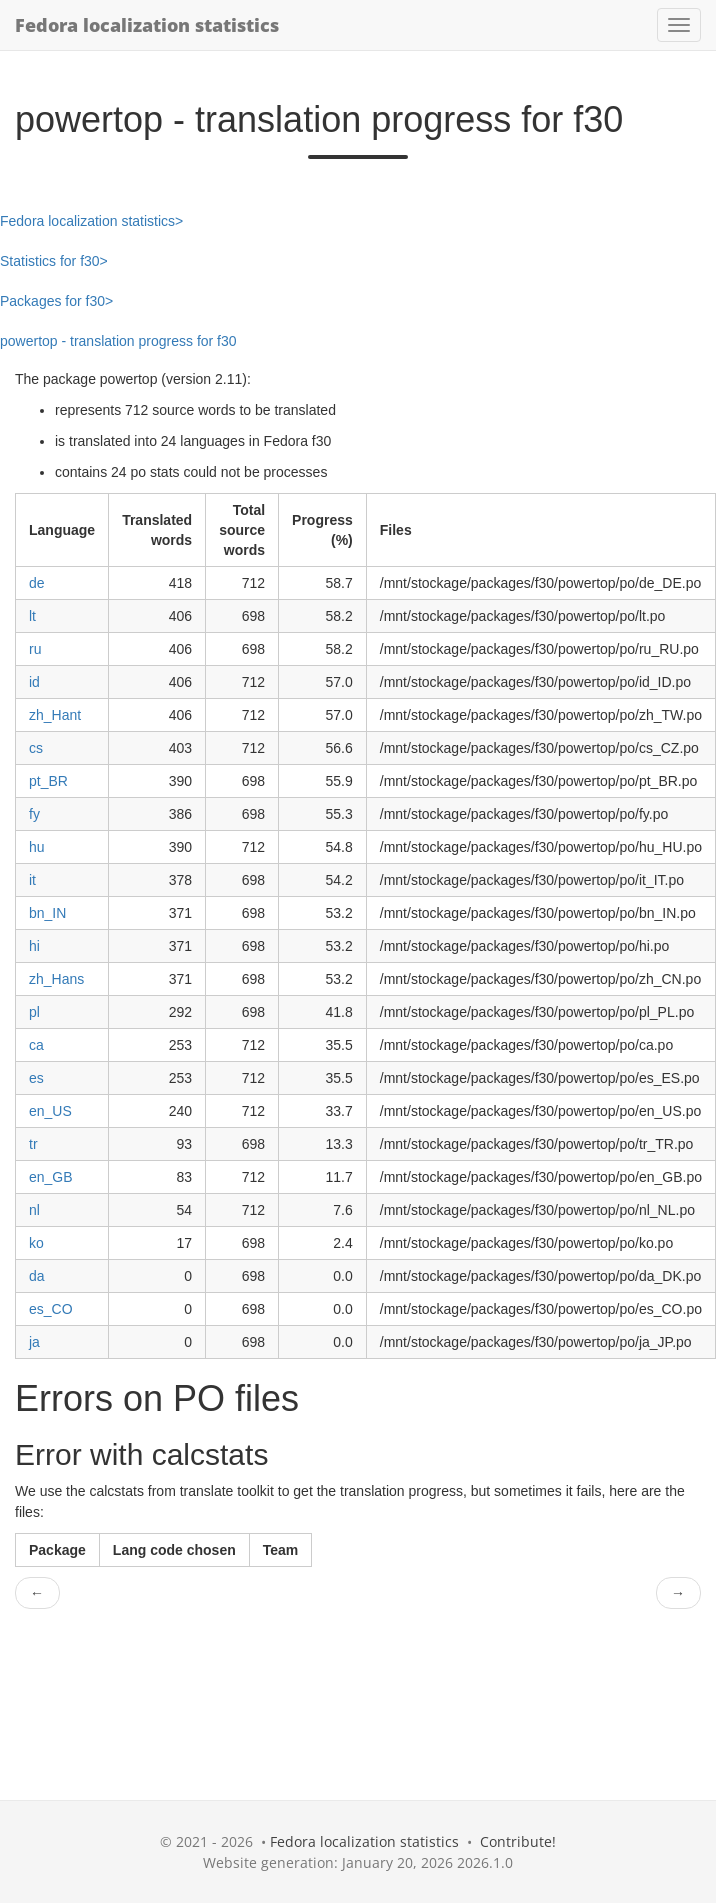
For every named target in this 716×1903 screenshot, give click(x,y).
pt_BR (48, 781)
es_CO (51, 1309)
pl (34, 1012)
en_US (50, 1111)
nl (34, 1210)
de (37, 583)
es (36, 1078)
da (37, 1276)
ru (35, 649)
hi (34, 946)
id (34, 682)
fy (34, 814)
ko (36, 1243)
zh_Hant (55, 715)
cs (36, 748)
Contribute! (518, 1841)
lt (32, 616)
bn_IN (47, 913)
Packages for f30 (52, 301)
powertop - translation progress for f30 (118, 341)
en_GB (51, 1177)
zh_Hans (56, 979)
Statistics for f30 (50, 261)
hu (37, 847)
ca (36, 1045)
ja (34, 1342)
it (32, 880)
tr (33, 1144)
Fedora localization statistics (147, 25)
